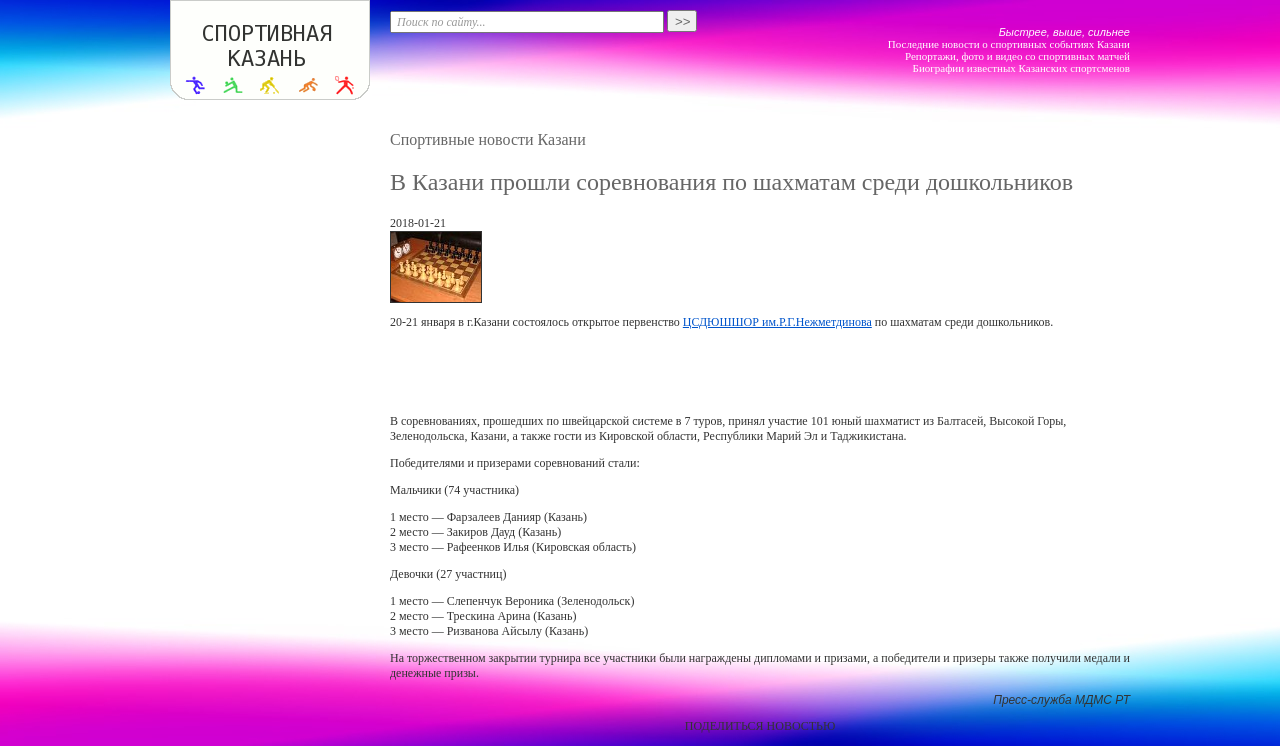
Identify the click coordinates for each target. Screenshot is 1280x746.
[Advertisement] (760, 372)
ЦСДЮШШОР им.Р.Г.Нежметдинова (777, 322)
